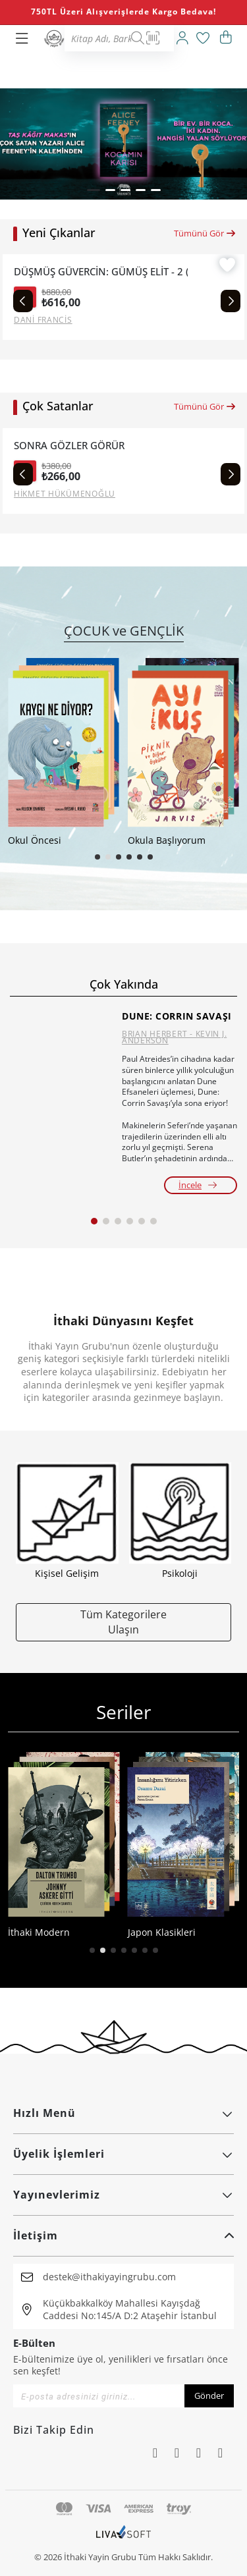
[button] (93, 190)
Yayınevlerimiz (123, 2194)
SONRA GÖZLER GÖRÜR (69, 445)
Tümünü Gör (205, 233)
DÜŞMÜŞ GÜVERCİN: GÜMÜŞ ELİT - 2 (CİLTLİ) (101, 271)
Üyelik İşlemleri (123, 2154)
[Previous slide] (23, 301)
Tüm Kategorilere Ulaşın (123, 1621)
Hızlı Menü (123, 2113)
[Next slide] (230, 301)
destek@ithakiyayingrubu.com (109, 2276)
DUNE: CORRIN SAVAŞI (177, 1016)
